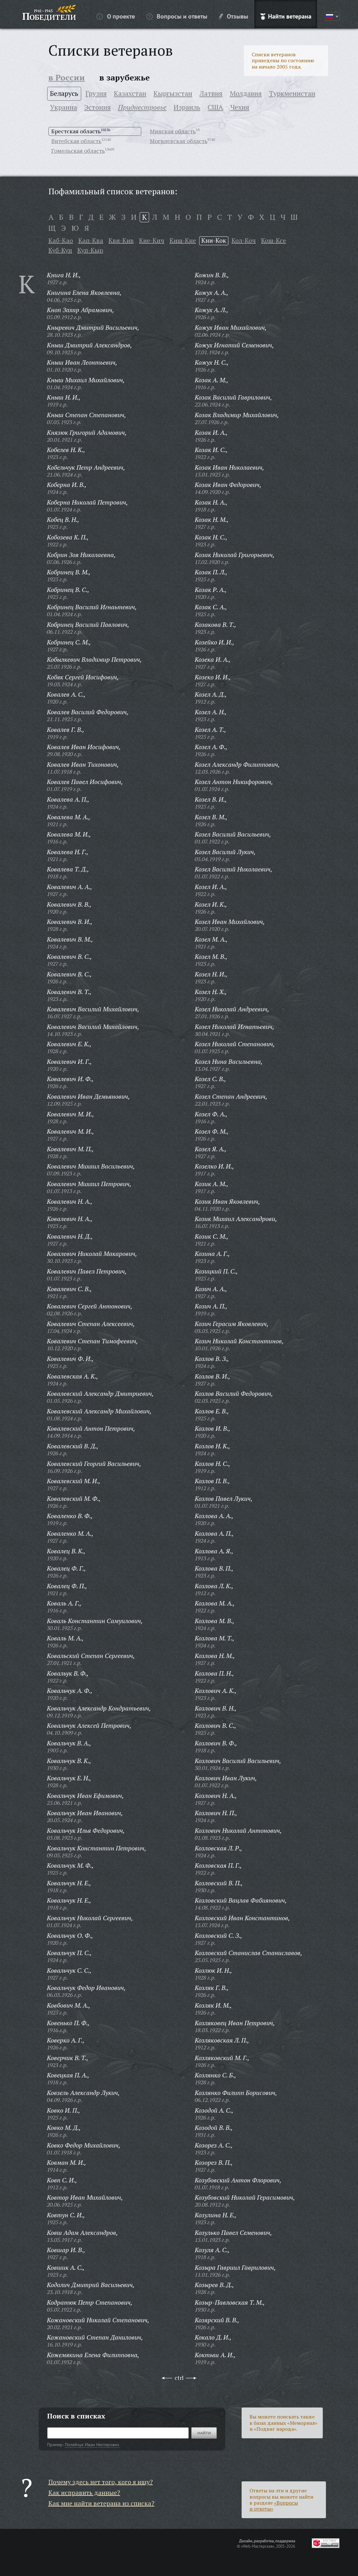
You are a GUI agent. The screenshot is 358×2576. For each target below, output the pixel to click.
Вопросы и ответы (177, 16)
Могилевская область (178, 141)
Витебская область (76, 141)
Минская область (173, 131)
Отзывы (233, 16)
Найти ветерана (285, 16)
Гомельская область (78, 150)
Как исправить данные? (84, 2492)
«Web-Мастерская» (257, 2546)
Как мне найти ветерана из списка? (101, 2503)
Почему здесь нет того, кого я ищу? (100, 2482)
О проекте (116, 16)
